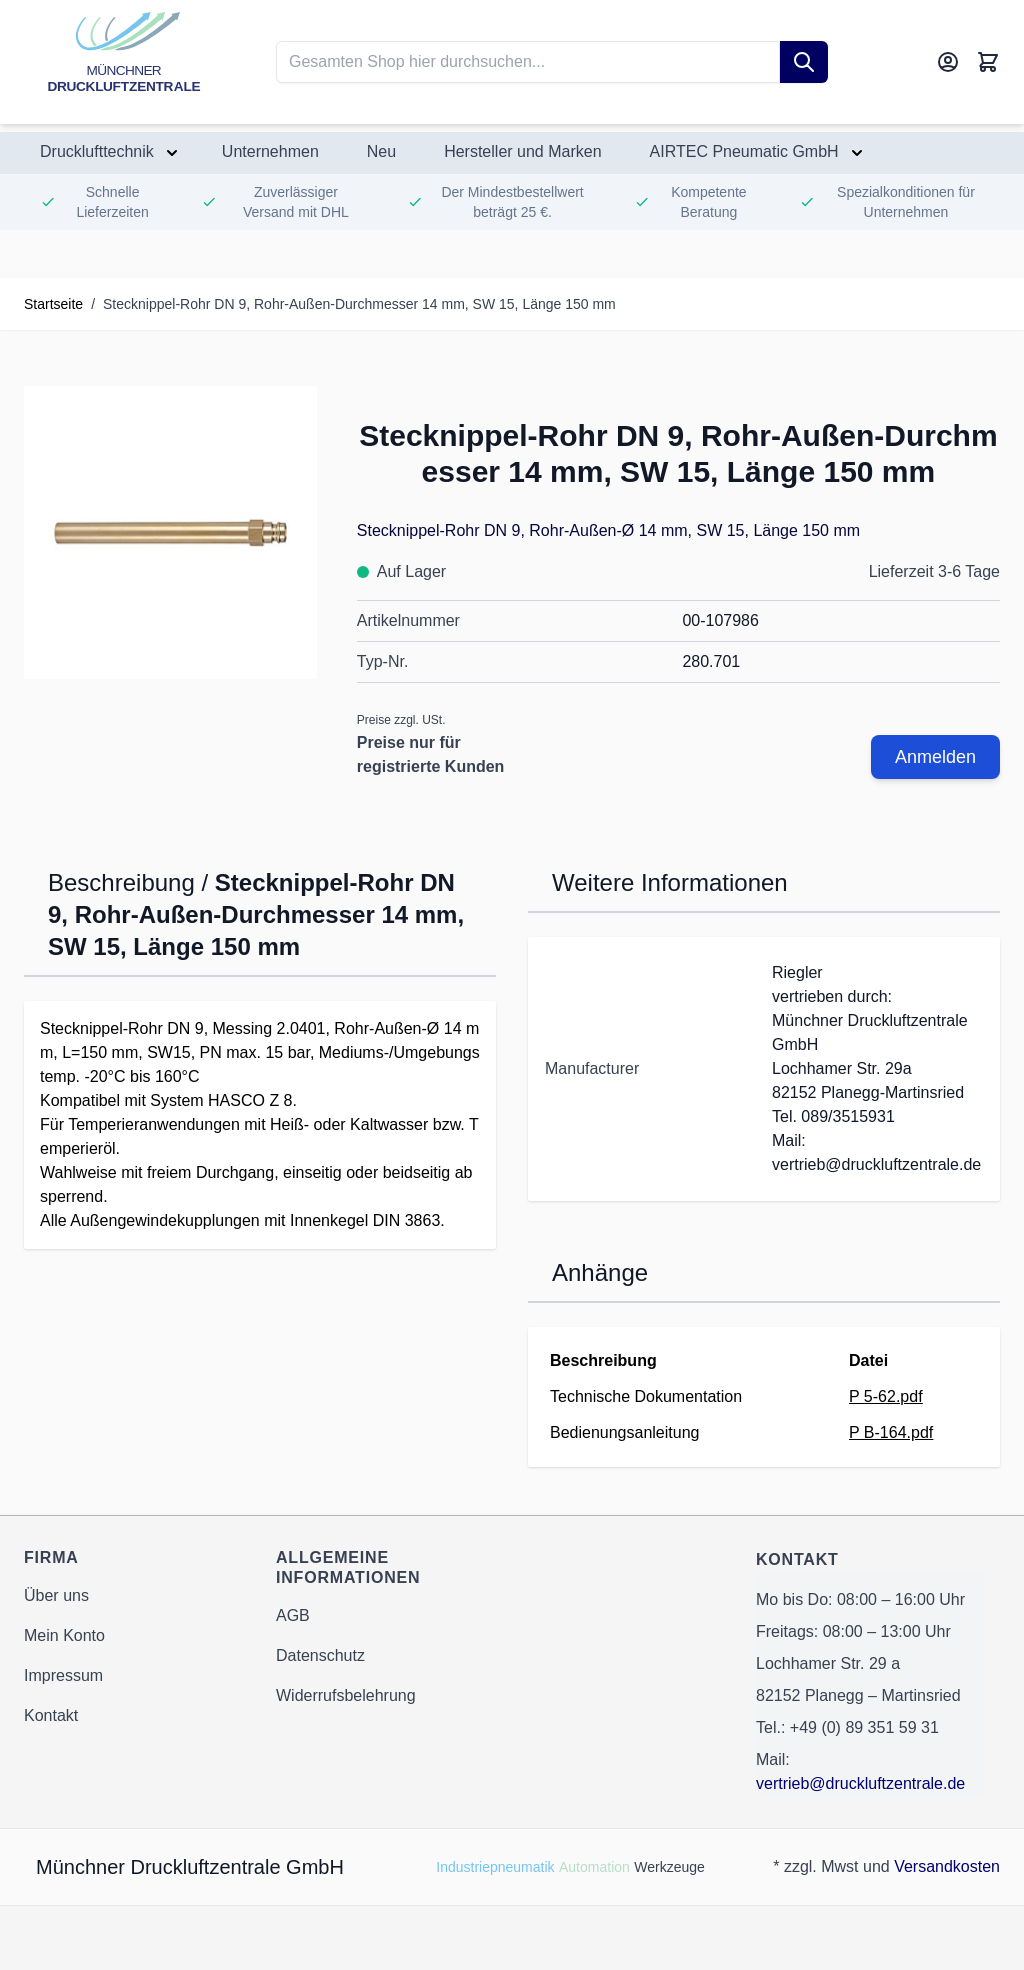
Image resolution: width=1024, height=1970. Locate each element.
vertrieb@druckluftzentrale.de (860, 1783)
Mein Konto (64, 1635)
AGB (293, 1615)
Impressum (63, 1675)
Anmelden (935, 757)
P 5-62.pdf (886, 1396)
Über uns (56, 1595)
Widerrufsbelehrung (346, 1695)
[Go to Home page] (124, 62)
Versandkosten (947, 1866)
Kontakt (51, 1715)
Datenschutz (320, 1655)
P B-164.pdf (891, 1432)
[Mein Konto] (948, 62)
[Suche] (804, 62)
